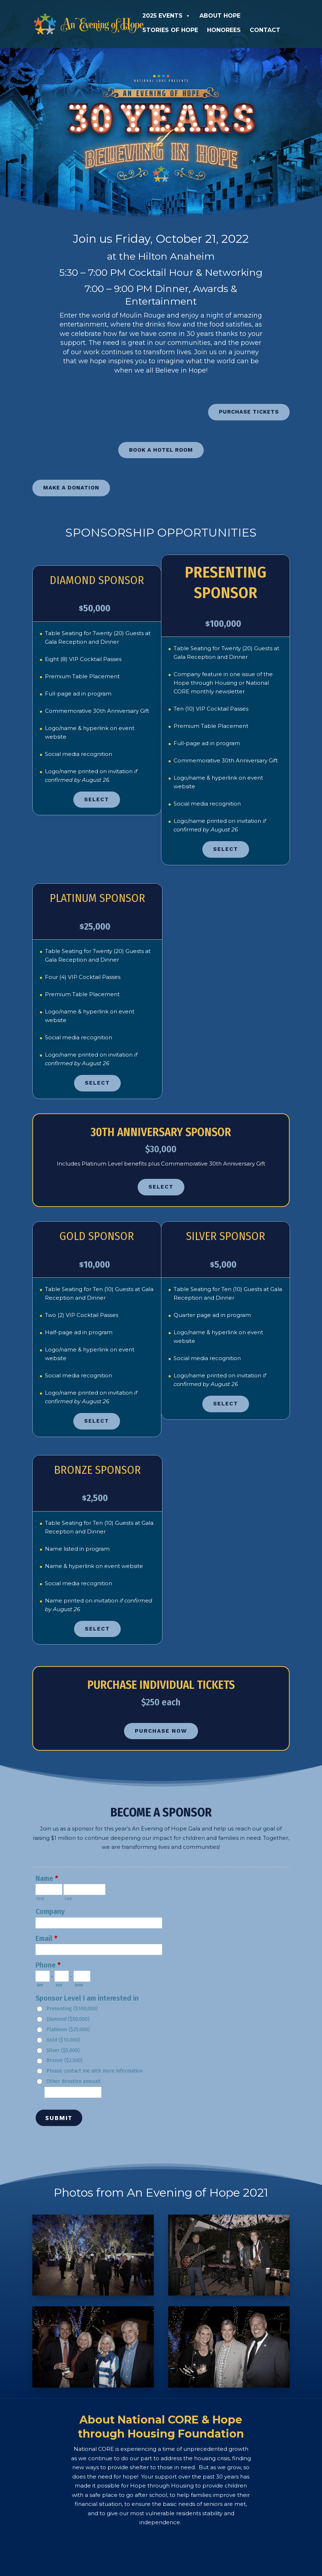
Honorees (224, 30)
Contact (265, 30)
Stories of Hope (170, 30)
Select (96, 785)
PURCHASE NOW (161, 1716)
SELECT (161, 1172)
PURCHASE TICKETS (249, 397)
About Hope (219, 15)
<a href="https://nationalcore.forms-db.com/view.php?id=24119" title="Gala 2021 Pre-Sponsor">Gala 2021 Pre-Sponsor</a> (161, 1988)
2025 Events (166, 15)
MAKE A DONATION (71, 473)
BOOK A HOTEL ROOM (161, 435)
